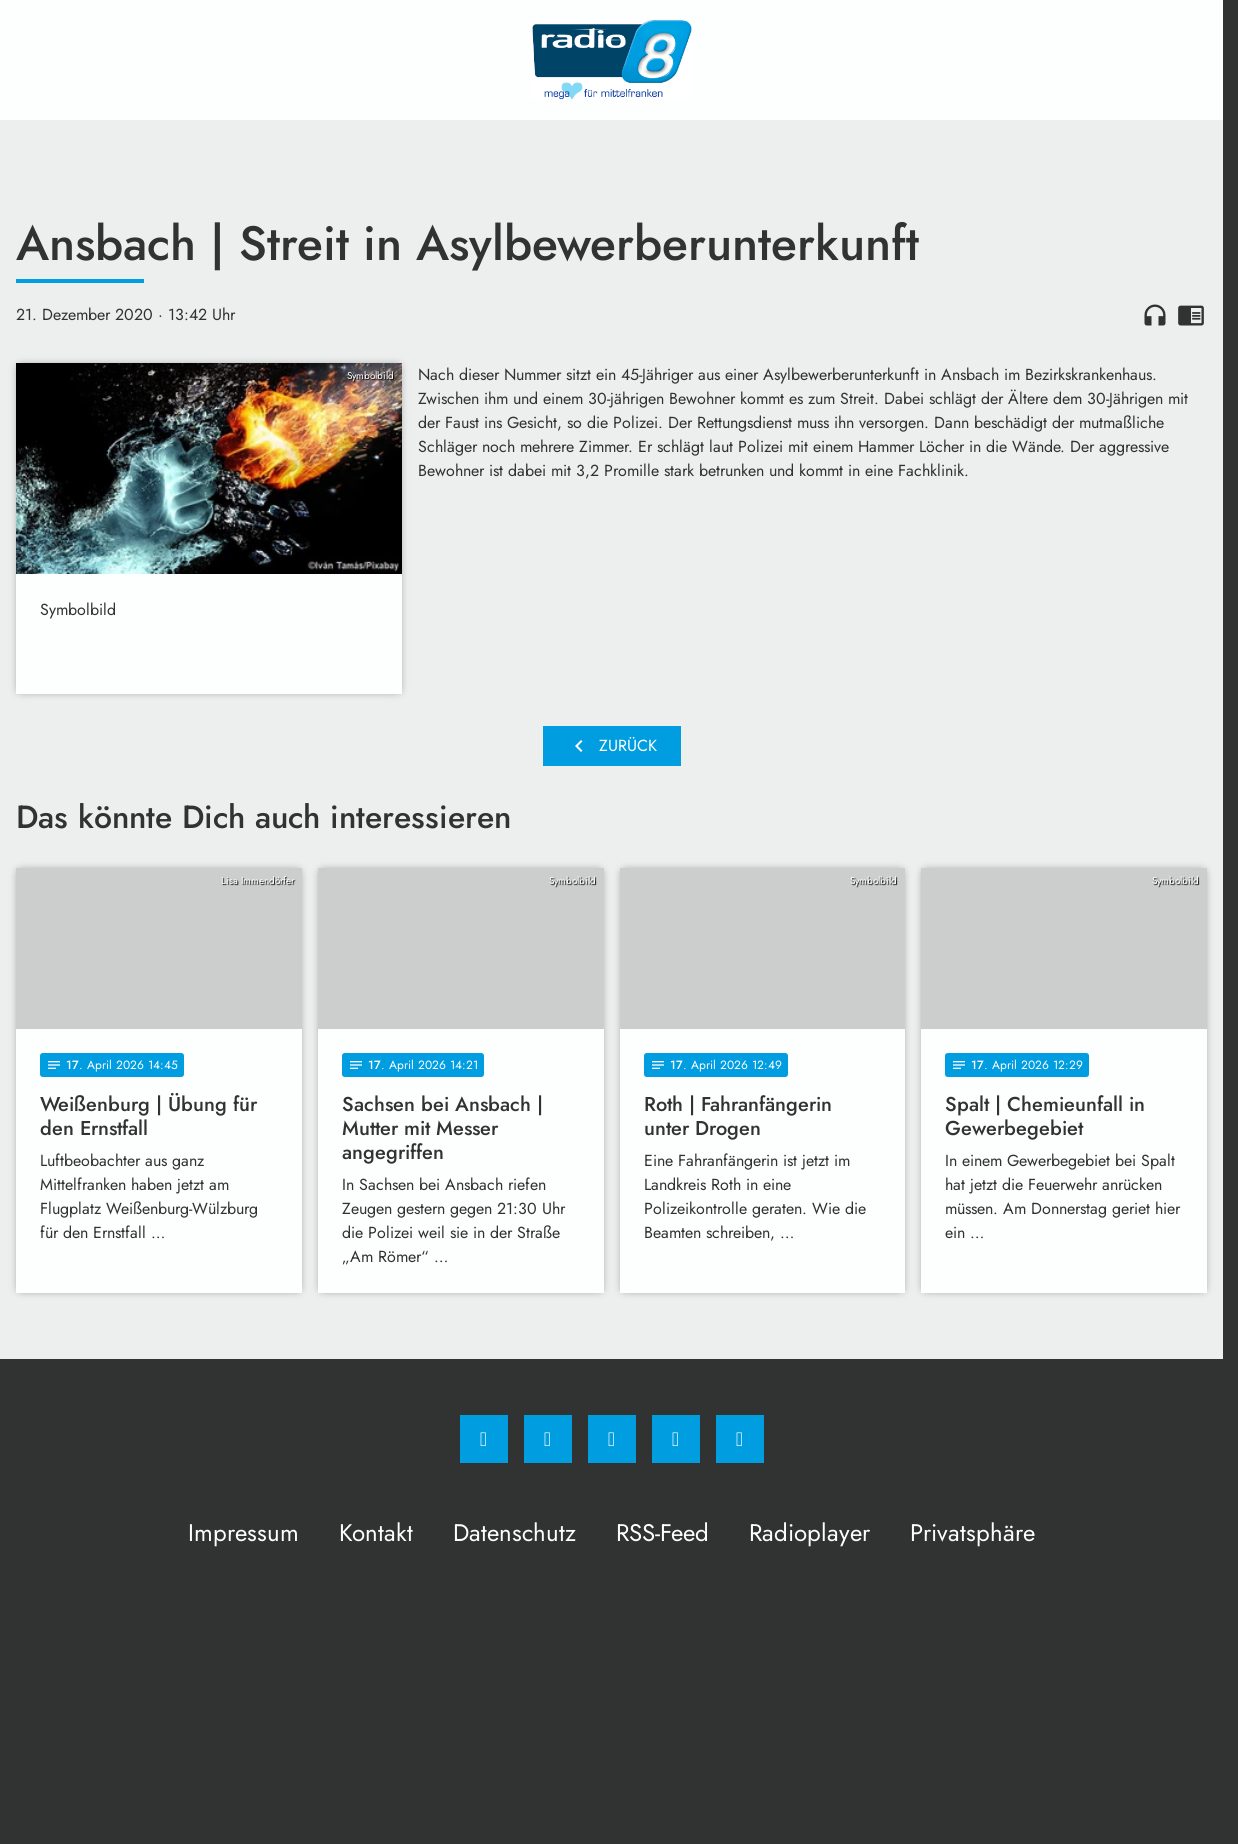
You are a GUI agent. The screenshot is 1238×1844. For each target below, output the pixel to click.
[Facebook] (484, 1439)
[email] (740, 1439)
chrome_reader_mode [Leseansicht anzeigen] (1191, 315)
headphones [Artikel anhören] (1155, 315)
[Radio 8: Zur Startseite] (612, 60)
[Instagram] (548, 1439)
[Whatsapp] (612, 1439)
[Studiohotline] (676, 1439)
